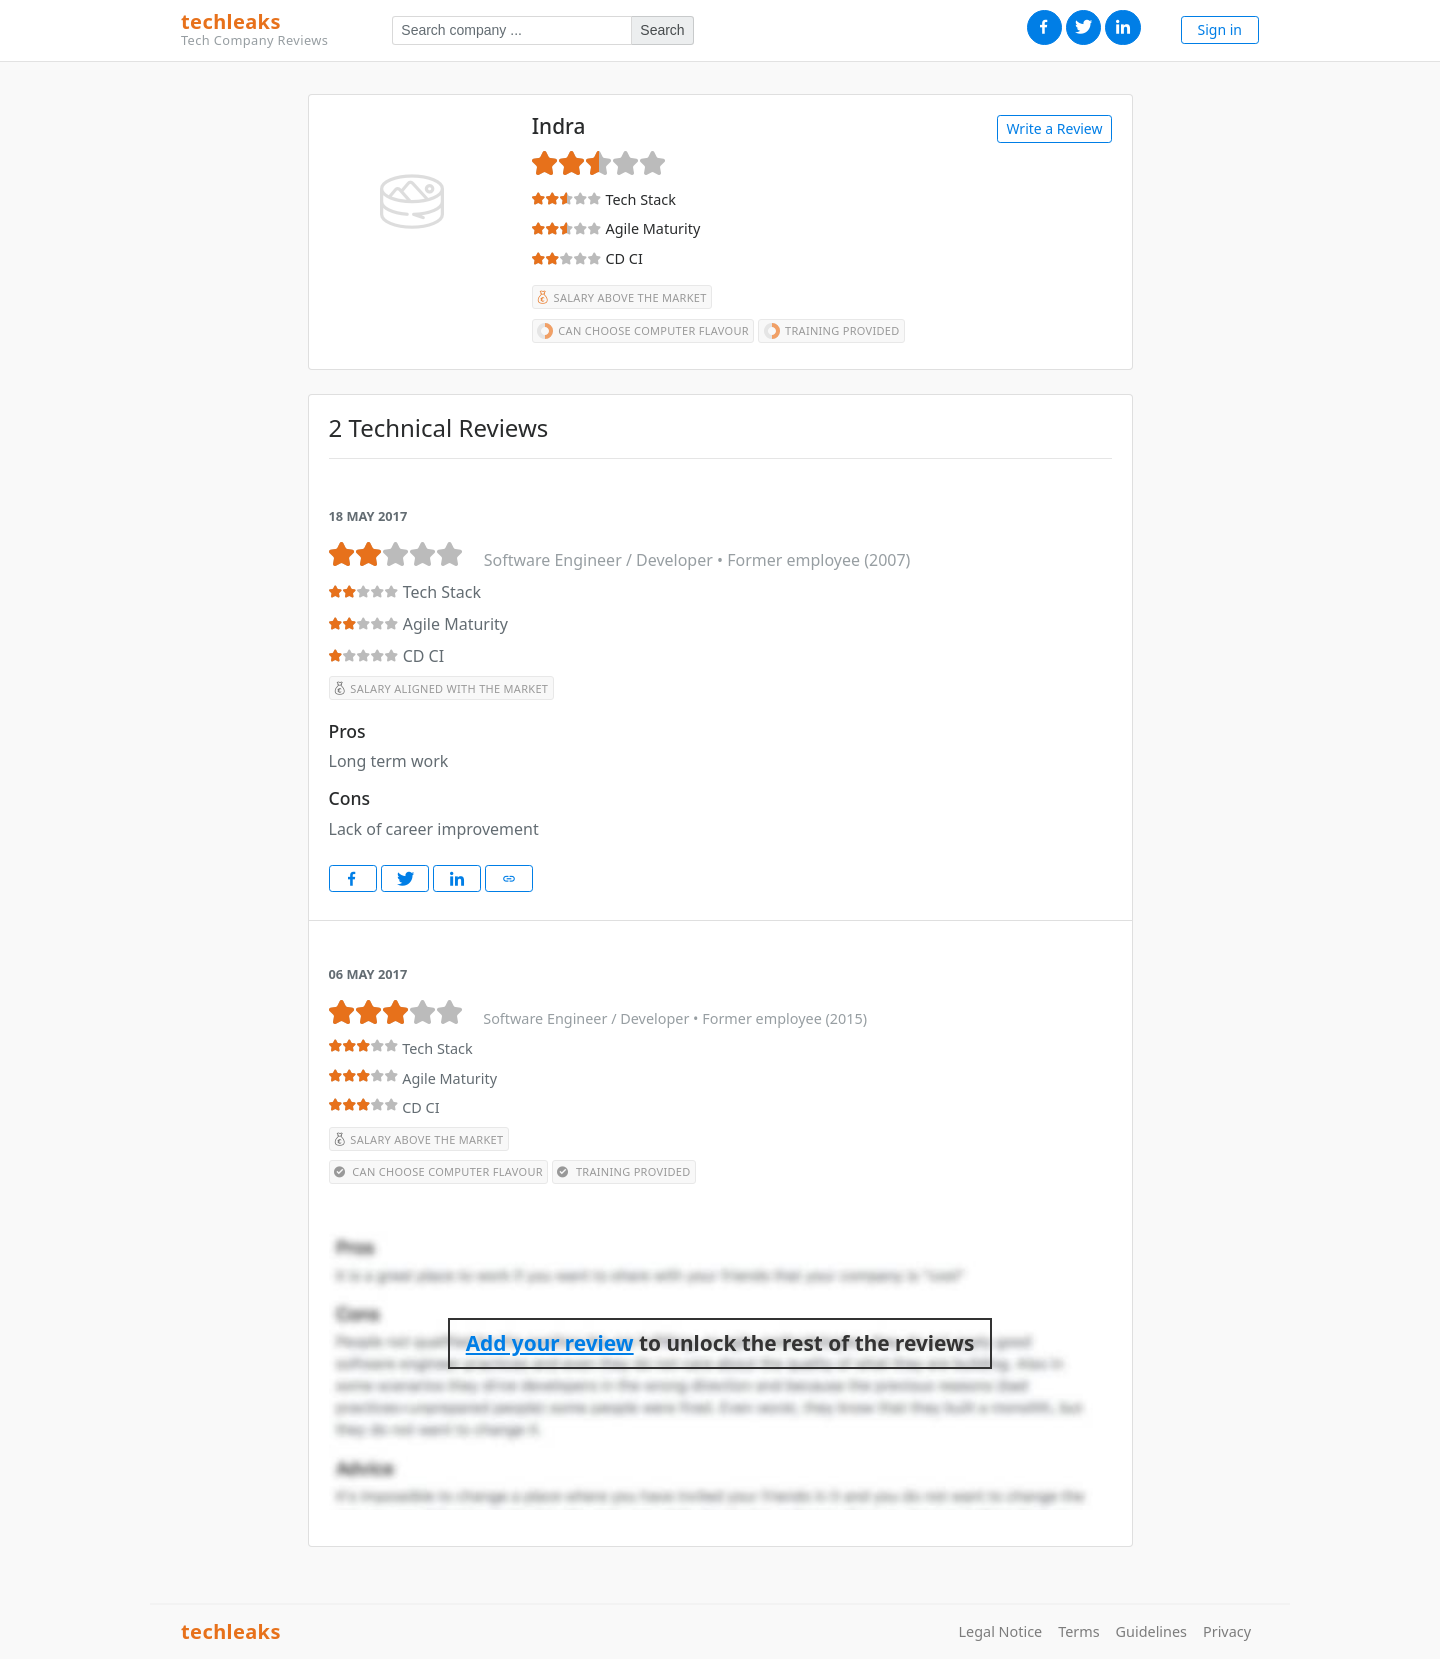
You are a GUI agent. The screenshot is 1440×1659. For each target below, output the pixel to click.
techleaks (254, 30)
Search (662, 30)
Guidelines (1151, 1631)
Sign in (1220, 29)
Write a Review (1054, 128)
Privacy (1227, 1631)
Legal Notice (1001, 1631)
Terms (1078, 1631)
